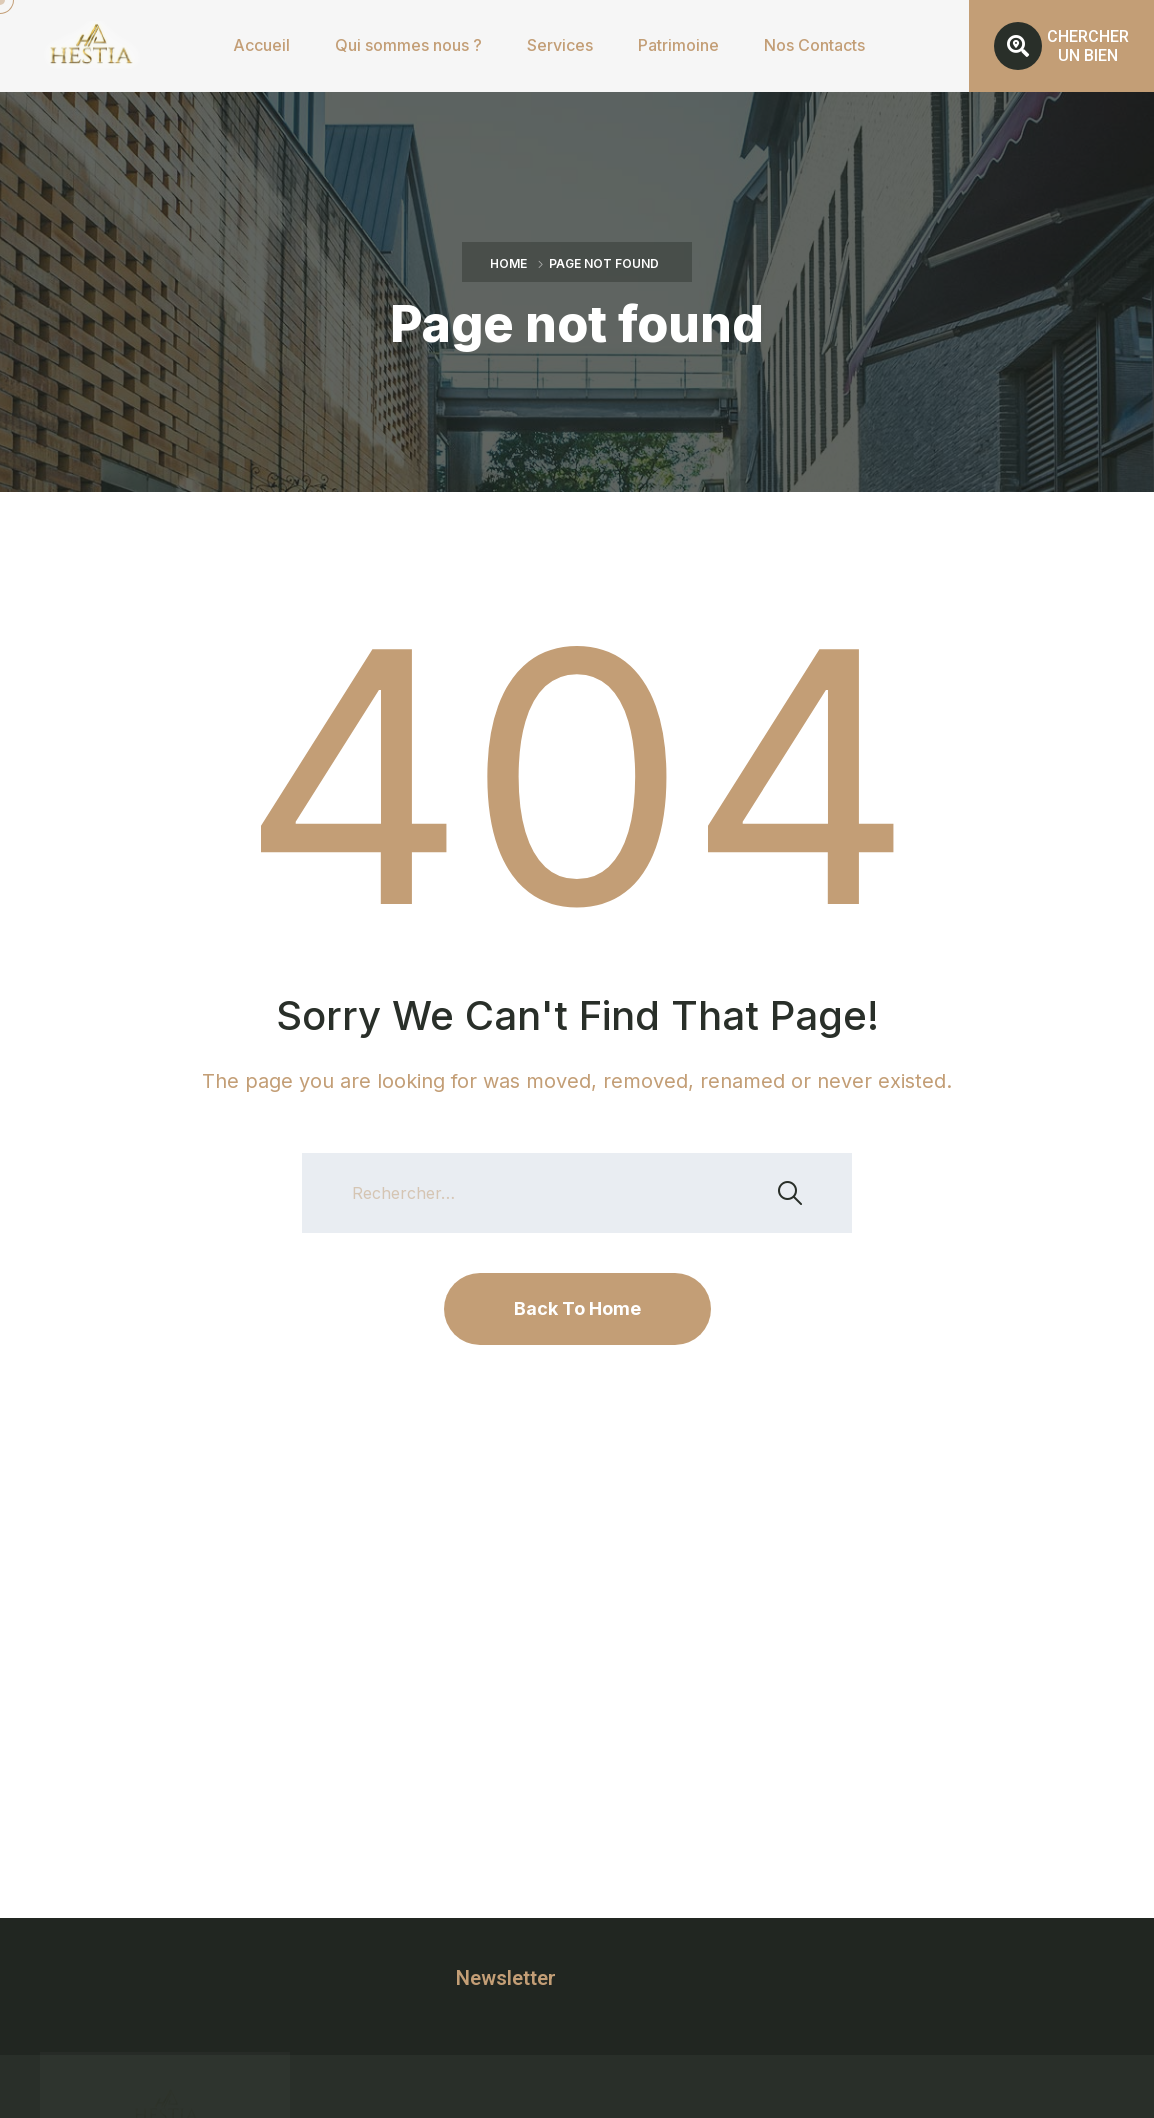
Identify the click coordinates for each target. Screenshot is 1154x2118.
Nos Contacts (814, 45)
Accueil (261, 45)
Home (508, 263)
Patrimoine (678, 45)
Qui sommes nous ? (408, 45)
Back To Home (577, 1308)
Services (560, 45)
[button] (1061, 46)
